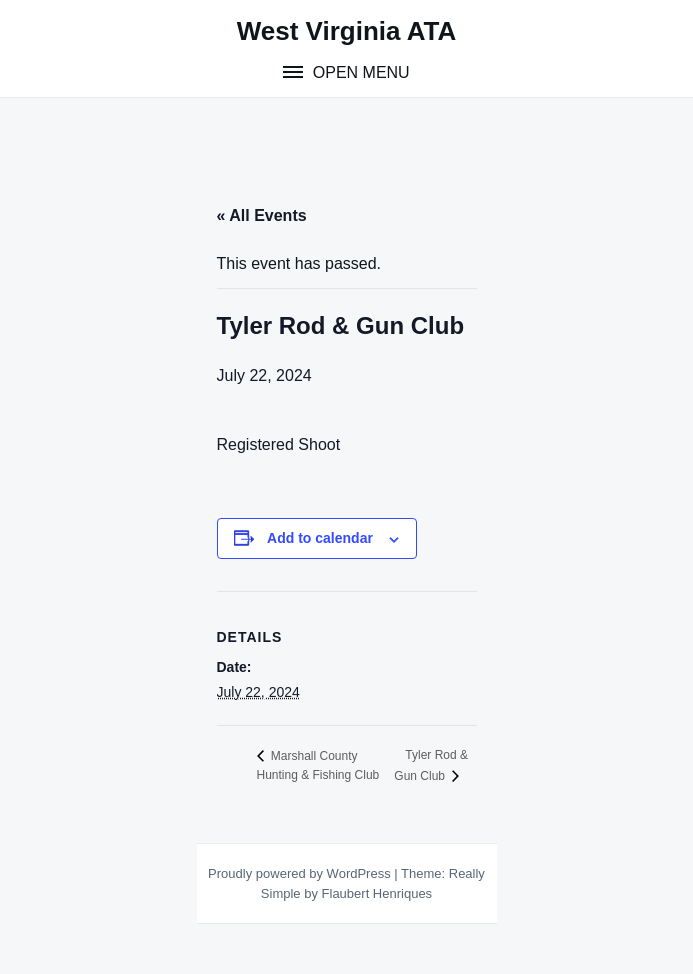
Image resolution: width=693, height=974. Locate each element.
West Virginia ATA (347, 31)
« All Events (262, 215)
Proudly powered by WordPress (301, 873)
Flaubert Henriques (377, 893)
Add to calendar (320, 538)
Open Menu (358, 72)
